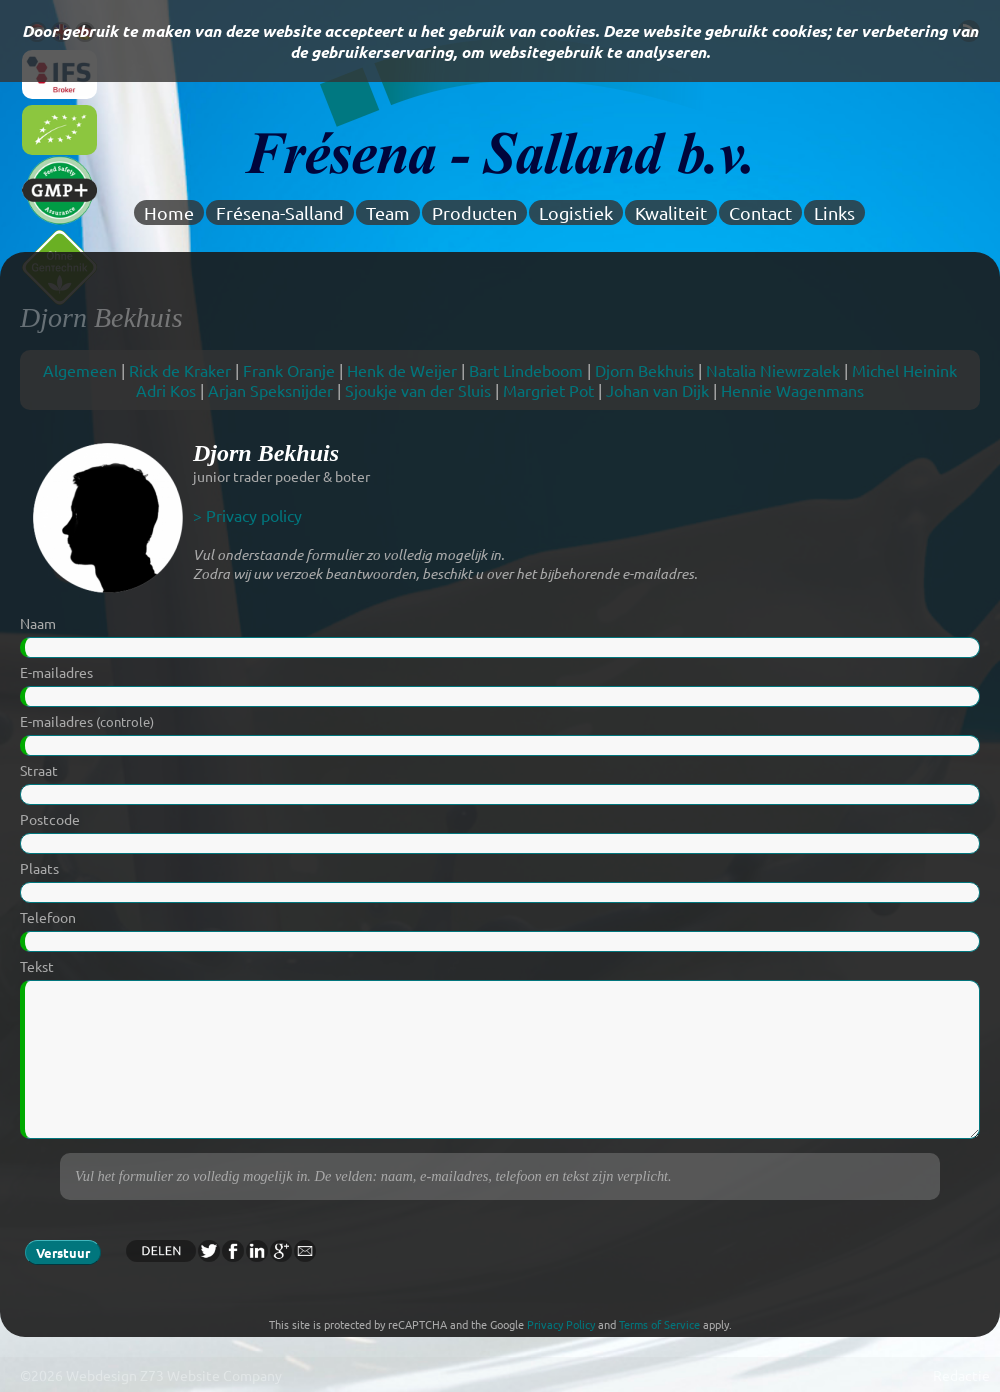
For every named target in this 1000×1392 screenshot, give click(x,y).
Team (388, 212)
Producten (474, 212)
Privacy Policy (561, 1324)
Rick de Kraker (180, 370)
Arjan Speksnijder (270, 390)
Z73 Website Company (211, 1375)
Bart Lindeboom (526, 370)
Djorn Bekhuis (644, 370)
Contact (760, 212)
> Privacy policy (247, 515)
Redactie (961, 1375)
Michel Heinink (904, 370)
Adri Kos (166, 390)
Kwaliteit (671, 212)
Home (169, 212)
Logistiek (576, 212)
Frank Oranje (289, 370)
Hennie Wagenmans (792, 390)
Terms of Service (659, 1324)
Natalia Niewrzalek (773, 370)
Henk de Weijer (402, 370)
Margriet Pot (548, 390)
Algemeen (80, 370)
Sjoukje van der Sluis (418, 390)
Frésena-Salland (280, 212)
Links (834, 212)
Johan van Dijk (657, 390)
